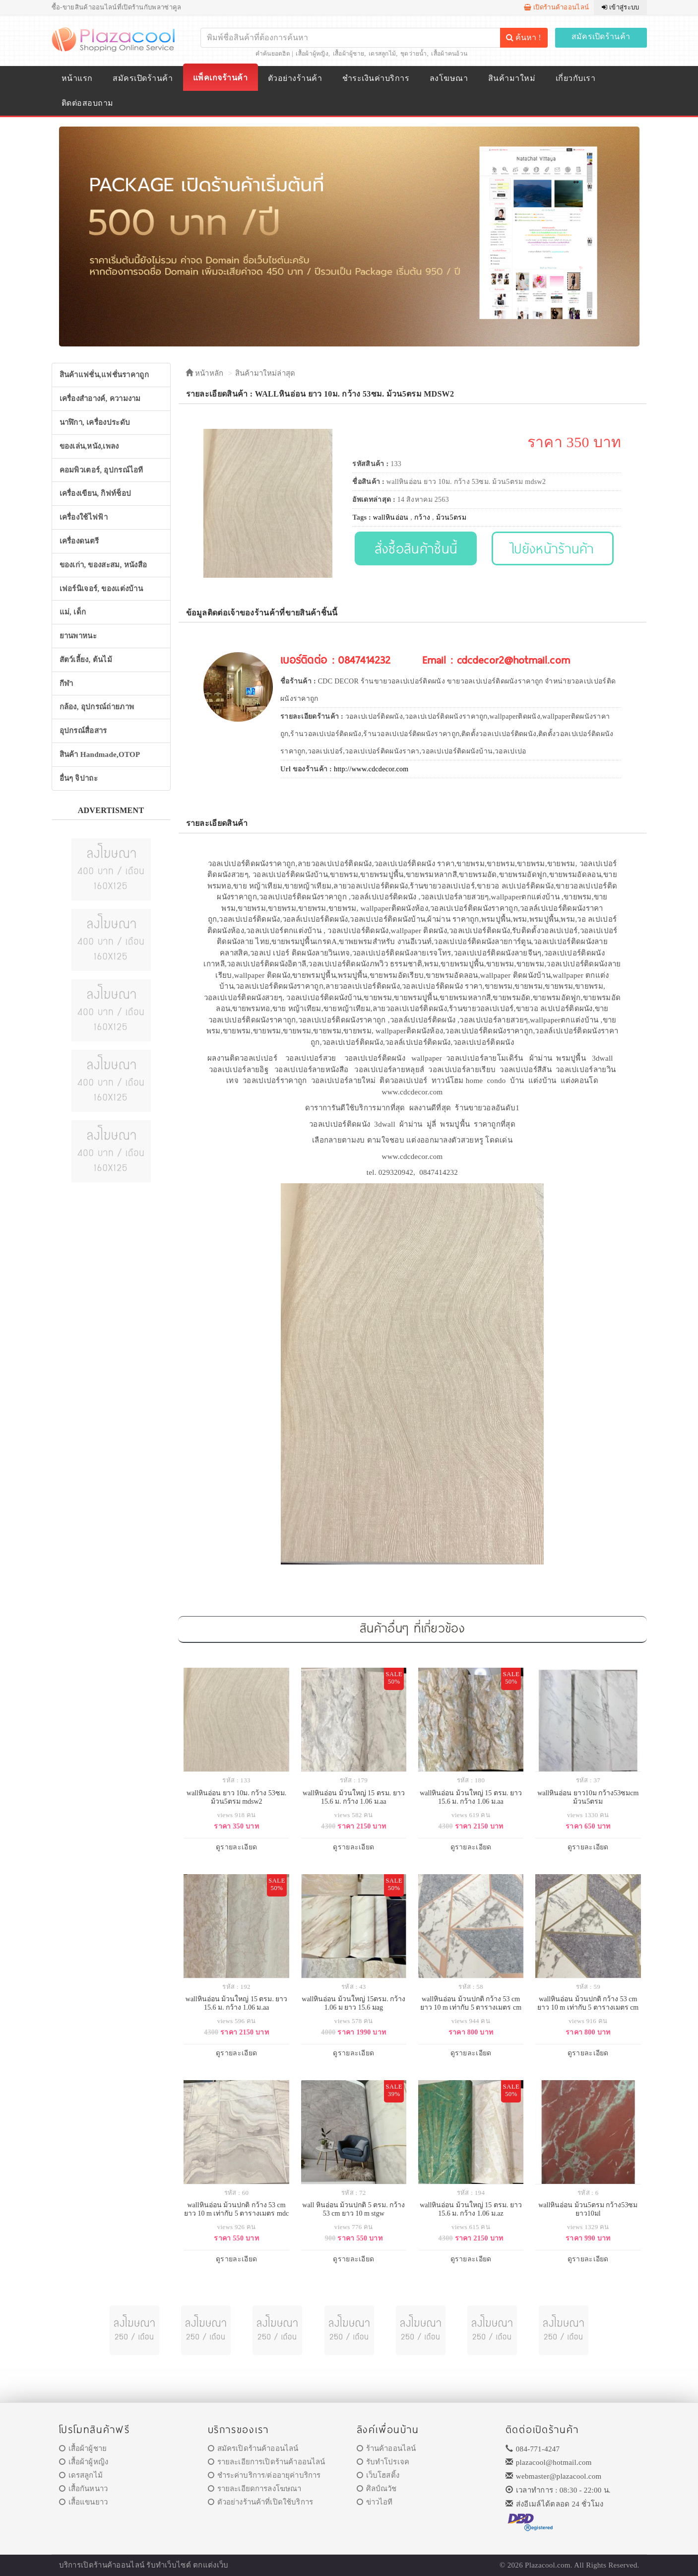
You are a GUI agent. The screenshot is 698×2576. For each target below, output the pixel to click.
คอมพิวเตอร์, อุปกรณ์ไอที (101, 470)
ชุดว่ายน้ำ (413, 53)
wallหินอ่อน (391, 517)
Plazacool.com (548, 2565)
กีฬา (66, 683)
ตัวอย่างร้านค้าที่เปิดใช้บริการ (260, 2502)
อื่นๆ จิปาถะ (79, 778)
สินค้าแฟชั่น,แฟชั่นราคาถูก (104, 375)
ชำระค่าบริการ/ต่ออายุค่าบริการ (264, 2475)
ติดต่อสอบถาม (88, 103)
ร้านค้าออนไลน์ (386, 2448)
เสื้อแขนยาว (83, 2502)
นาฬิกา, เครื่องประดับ (95, 422)
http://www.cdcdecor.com (371, 769)
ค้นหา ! (523, 37)
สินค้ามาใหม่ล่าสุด (265, 373)
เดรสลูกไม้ (382, 53)
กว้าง (422, 517)
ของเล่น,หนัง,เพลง (89, 446)
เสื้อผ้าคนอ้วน (449, 53)
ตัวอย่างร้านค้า (295, 78)
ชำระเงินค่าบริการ (375, 78)
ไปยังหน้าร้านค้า (552, 548)
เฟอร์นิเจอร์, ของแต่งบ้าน (101, 589)
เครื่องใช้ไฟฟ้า (84, 517)
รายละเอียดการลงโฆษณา (255, 2489)
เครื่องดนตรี (79, 541)
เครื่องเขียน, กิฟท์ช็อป (95, 493)
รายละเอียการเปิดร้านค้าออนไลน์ (266, 2462)
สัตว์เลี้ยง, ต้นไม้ (86, 660)
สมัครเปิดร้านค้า (601, 36)
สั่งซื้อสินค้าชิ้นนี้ (416, 548)
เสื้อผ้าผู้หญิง (312, 53)
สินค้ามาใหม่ (511, 78)
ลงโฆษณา (449, 78)
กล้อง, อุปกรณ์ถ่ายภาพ (97, 707)
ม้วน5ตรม (451, 517)
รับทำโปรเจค (383, 2462)
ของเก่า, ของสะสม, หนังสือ (103, 565)
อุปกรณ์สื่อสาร (83, 731)
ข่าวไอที (375, 2502)
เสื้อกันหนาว (83, 2489)
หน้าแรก (77, 78)
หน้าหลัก (205, 373)
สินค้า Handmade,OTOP (100, 754)
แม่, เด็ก (73, 612)
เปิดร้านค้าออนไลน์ (556, 7)
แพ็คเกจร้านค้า (220, 77)
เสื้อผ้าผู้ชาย (349, 53)
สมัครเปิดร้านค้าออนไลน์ (253, 2448)
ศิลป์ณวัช (377, 2489)
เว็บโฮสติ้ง (378, 2475)
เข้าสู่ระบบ (620, 7)
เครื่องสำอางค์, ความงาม (100, 399)
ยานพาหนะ (78, 636)
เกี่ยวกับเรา (575, 78)
